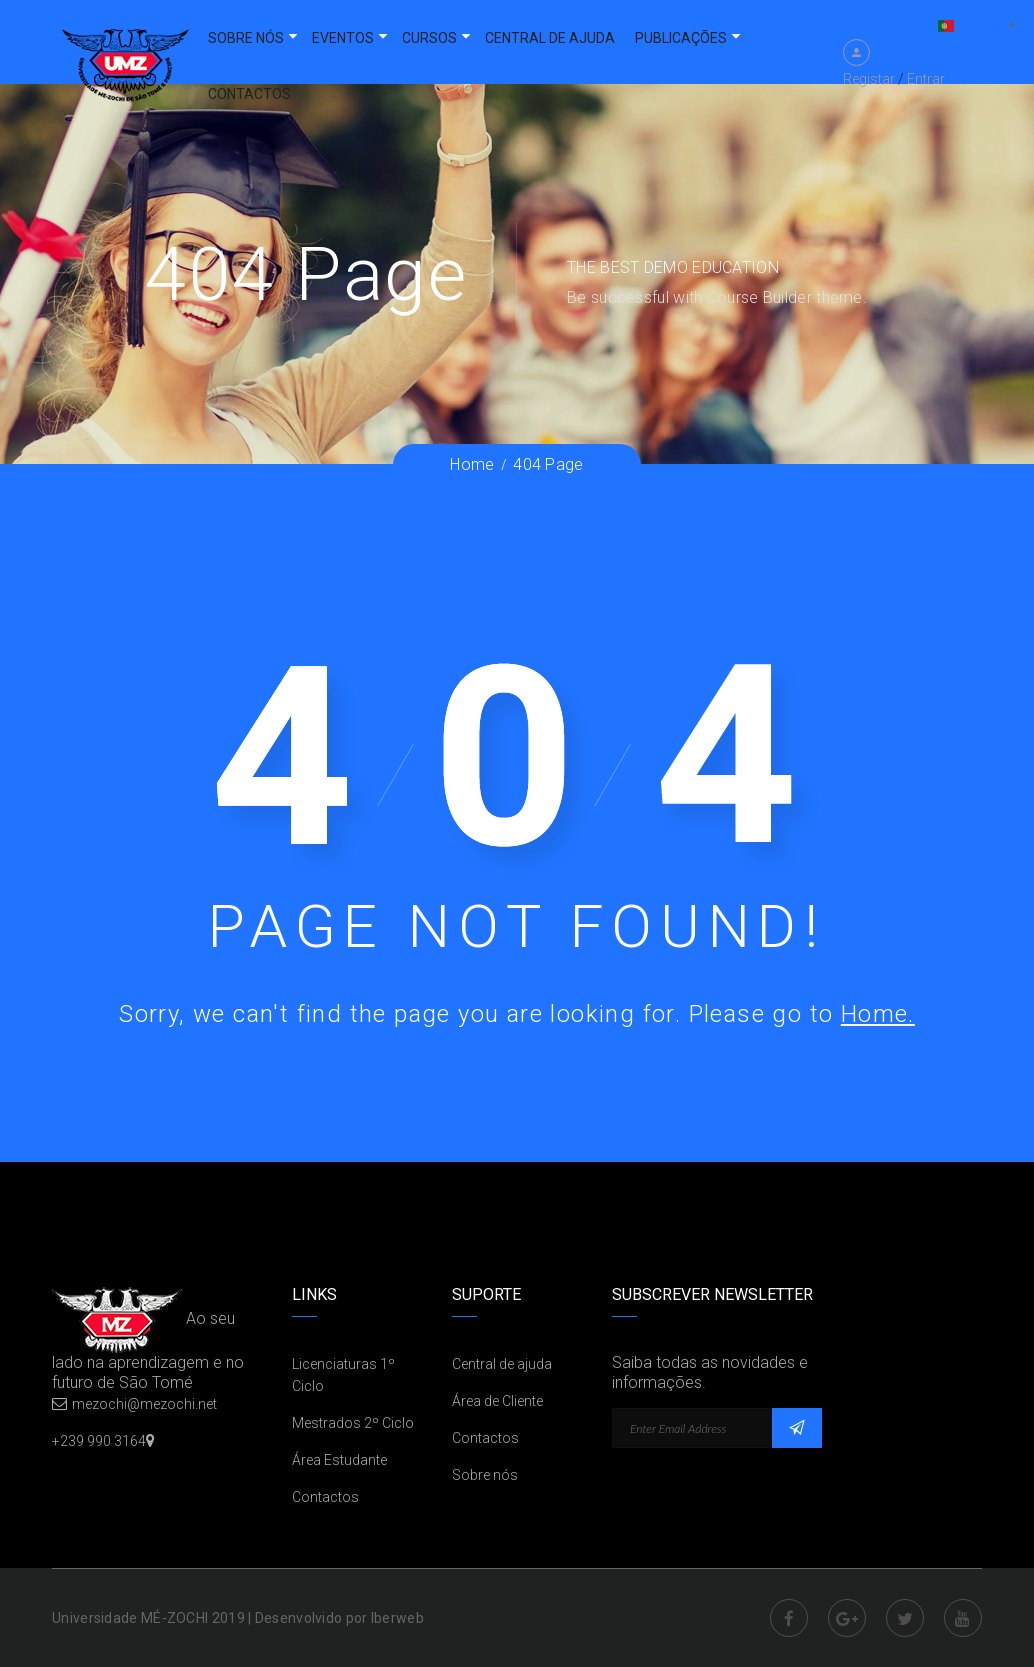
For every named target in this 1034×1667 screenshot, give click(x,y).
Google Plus (847, 1618)
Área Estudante (339, 1460)
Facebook (789, 1618)
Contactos (249, 94)
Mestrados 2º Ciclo (353, 1423)
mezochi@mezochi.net (144, 1404)
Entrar (926, 79)
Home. (878, 1014)
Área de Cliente (497, 1401)
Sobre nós (246, 38)
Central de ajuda (550, 38)
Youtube (963, 1618)
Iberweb (397, 1618)
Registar (869, 79)
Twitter (905, 1618)
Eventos (343, 38)
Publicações (681, 38)
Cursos (429, 38)
